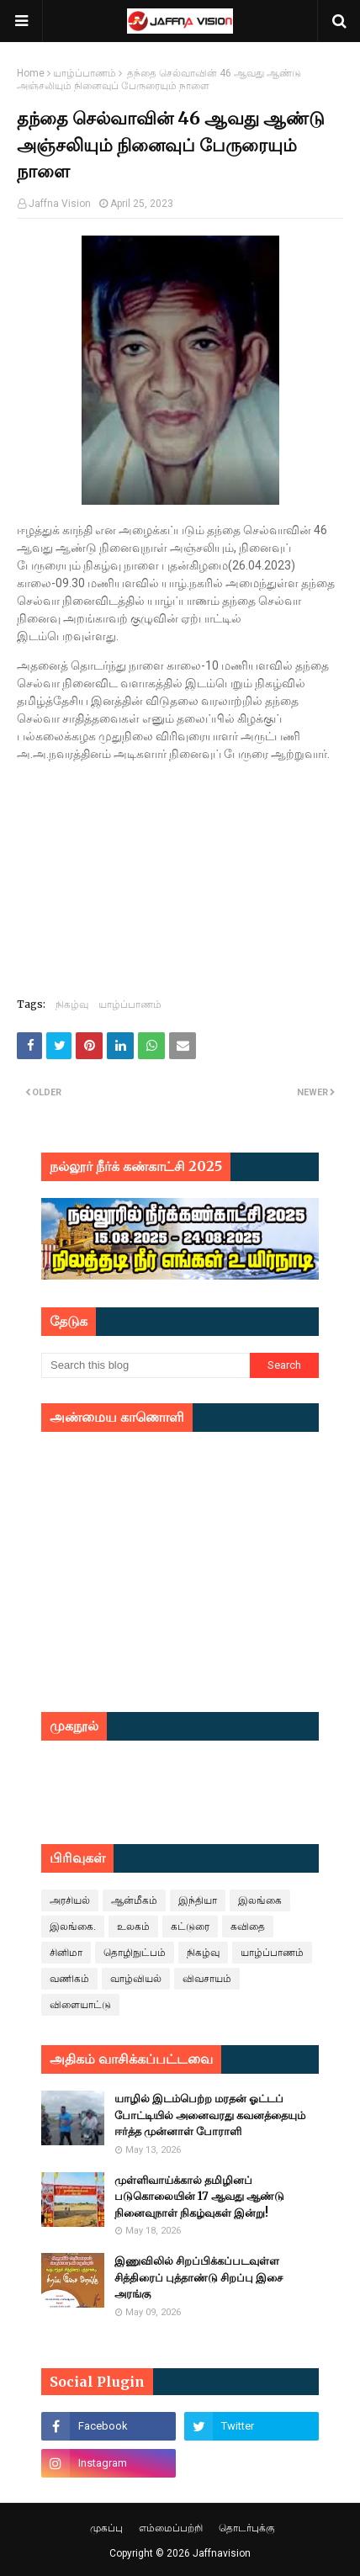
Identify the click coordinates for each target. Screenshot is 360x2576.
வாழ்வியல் (135, 1979)
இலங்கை (260, 1900)
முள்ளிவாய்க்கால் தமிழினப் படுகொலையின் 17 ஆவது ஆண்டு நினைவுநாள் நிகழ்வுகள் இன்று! (199, 2196)
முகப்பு (106, 2528)
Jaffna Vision (60, 203)
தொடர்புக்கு (247, 2528)
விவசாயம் (207, 1979)
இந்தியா (197, 1900)
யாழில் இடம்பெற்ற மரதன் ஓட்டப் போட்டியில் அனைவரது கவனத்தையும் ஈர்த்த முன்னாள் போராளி (209, 2115)
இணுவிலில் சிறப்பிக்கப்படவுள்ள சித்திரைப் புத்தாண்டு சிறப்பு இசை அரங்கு (198, 2277)
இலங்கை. (73, 1926)
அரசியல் (70, 1900)
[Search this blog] (145, 1365)
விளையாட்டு (80, 2005)
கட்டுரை (190, 1926)
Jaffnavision (222, 2553)
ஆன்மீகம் (134, 1900)
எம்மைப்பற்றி (171, 2528)
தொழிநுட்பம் (134, 1953)
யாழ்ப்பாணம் (84, 73)
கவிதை (247, 1926)
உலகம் (133, 1926)
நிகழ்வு (72, 1004)
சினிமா (66, 1953)
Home (31, 73)
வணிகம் (69, 1979)
